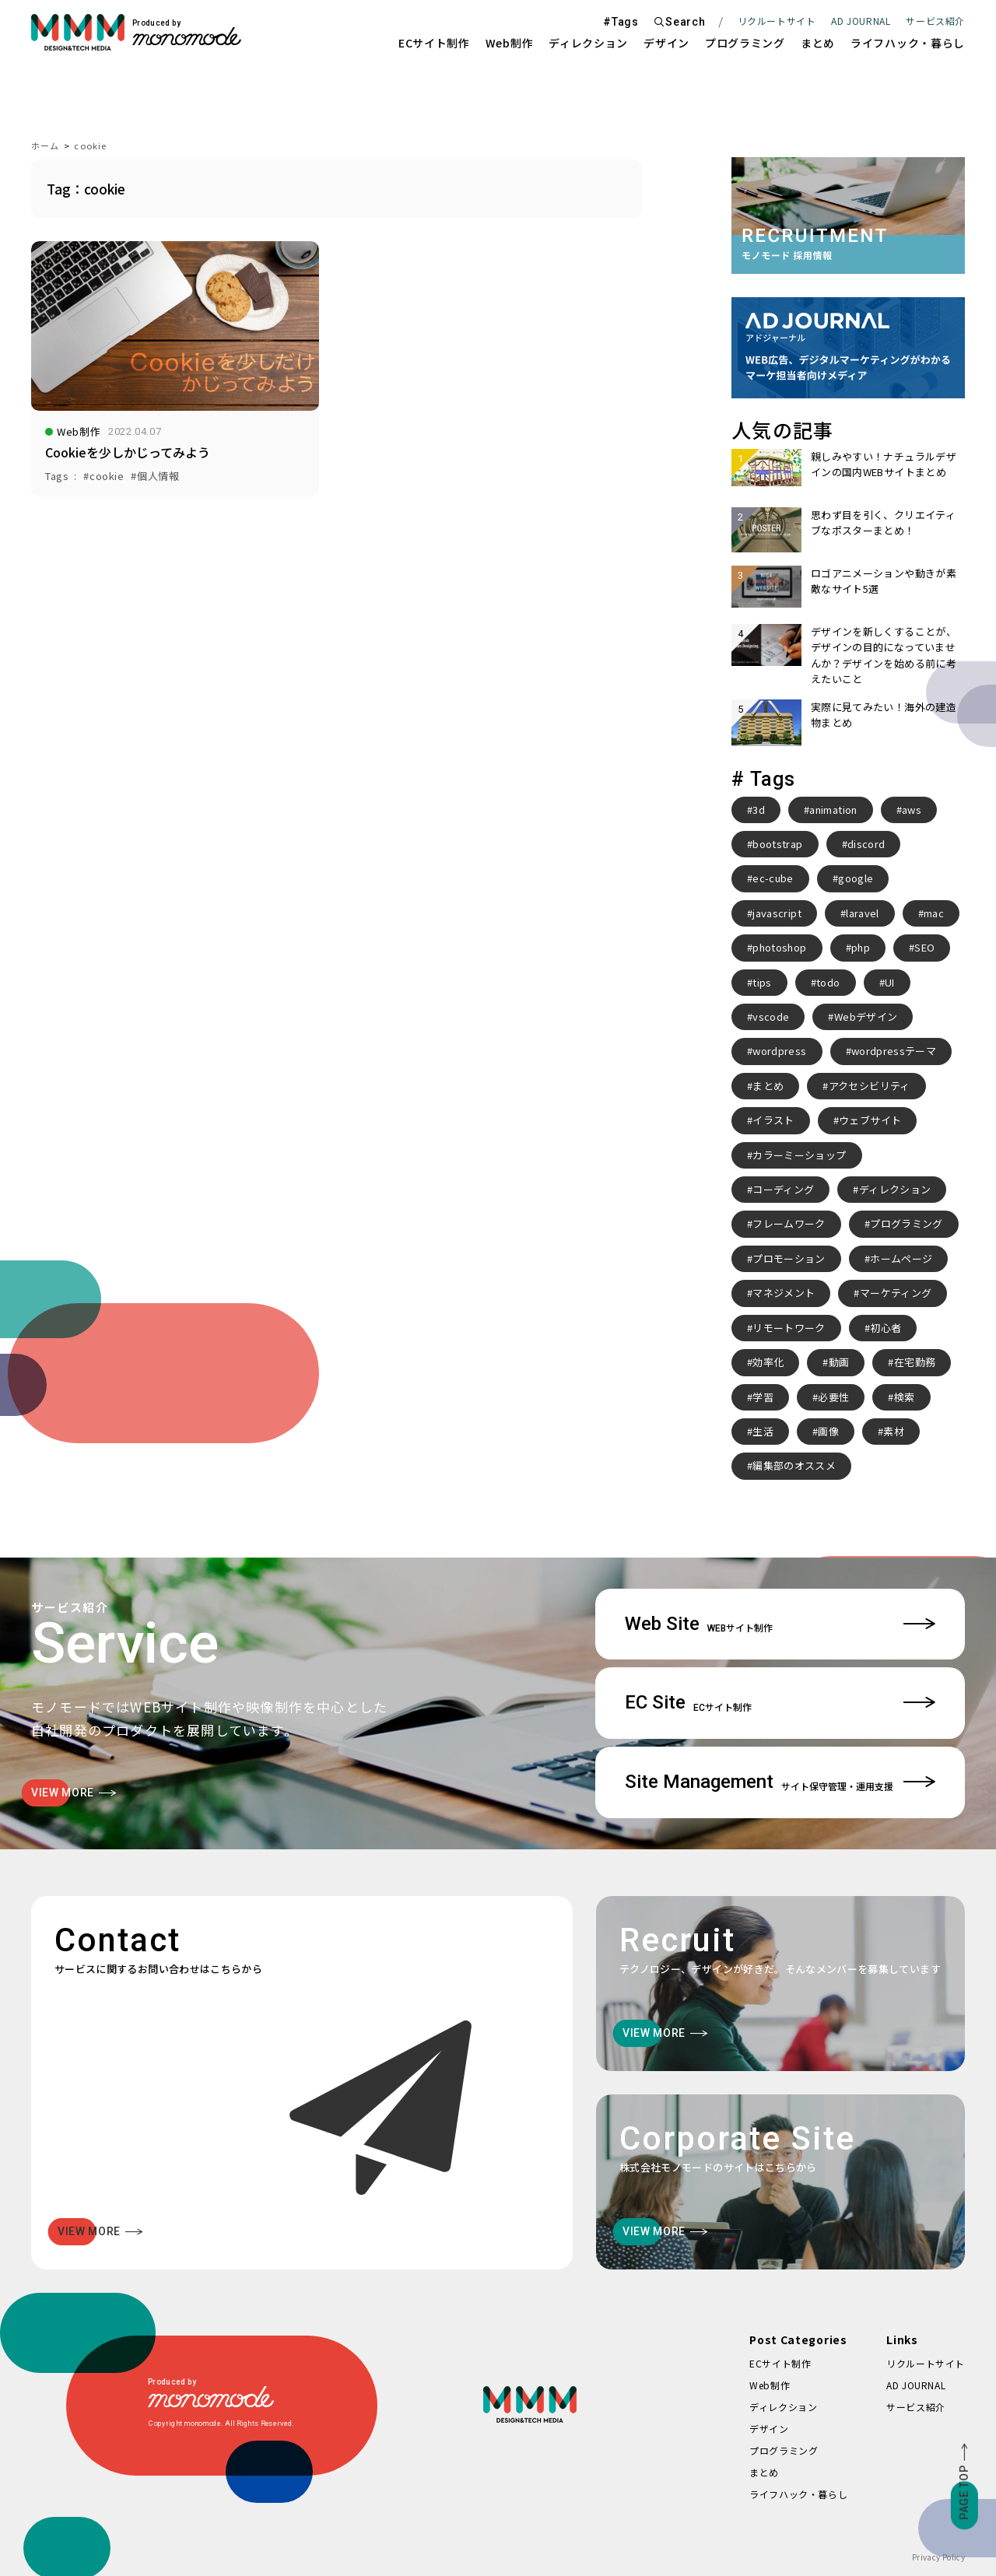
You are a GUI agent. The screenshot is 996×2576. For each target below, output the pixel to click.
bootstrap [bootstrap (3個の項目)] (777, 843)
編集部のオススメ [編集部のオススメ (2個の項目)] (794, 1465)
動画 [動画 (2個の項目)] (839, 1362)
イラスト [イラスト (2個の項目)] (773, 1120)
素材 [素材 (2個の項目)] (893, 1431)
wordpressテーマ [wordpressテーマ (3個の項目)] (893, 1050)
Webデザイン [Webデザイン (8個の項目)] (865, 1016)
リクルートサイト (777, 20)
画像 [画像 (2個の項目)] (828, 1431)
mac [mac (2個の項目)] (934, 913)
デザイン (666, 43)
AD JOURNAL (860, 20)
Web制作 (510, 43)
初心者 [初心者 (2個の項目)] (885, 1327)
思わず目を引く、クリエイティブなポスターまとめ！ (883, 522)
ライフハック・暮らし (907, 43)
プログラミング (745, 43)
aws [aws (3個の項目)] (911, 809)
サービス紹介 (915, 2406)
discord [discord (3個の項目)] (866, 843)
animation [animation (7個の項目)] (833, 809)
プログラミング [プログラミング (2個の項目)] (906, 1223)
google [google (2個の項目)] (855, 878)
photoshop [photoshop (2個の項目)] (779, 947)
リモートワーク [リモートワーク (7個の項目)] (788, 1327)
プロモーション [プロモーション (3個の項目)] (788, 1258)
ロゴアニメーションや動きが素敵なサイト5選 (883, 581)
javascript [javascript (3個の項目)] (776, 913)
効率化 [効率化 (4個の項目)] (768, 1362)
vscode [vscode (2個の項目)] (770, 1016)
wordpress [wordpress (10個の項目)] (779, 1050)
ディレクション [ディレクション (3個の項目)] (895, 1189)
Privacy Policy (938, 2557)
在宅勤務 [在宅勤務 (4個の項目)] (914, 1362)
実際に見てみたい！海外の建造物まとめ (883, 714)
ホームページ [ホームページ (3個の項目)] (901, 1258)
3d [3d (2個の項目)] (758, 809)
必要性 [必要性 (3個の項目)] (833, 1397)
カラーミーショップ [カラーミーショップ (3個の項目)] (799, 1155)
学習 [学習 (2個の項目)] (762, 1397)
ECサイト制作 (434, 43)
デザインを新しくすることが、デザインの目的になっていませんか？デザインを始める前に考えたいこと (883, 655)
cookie (90, 145)
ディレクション (588, 43)
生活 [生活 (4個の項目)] (762, 1431)
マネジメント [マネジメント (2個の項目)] (783, 1292)
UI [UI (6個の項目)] (890, 982)
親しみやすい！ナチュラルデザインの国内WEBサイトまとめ (883, 464)
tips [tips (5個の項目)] (761, 982)
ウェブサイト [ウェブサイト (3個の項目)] (870, 1120)
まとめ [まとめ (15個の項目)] (768, 1085)
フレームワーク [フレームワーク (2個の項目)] (788, 1223)
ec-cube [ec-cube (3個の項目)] (772, 878)
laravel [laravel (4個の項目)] (862, 913)
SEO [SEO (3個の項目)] (924, 947)
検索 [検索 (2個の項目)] (904, 1397)
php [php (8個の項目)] (860, 947)
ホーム (45, 145)
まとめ (818, 43)
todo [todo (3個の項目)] (828, 982)
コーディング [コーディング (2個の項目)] (783, 1189)
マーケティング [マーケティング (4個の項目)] (895, 1292)
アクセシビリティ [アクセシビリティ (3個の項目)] (869, 1085)
